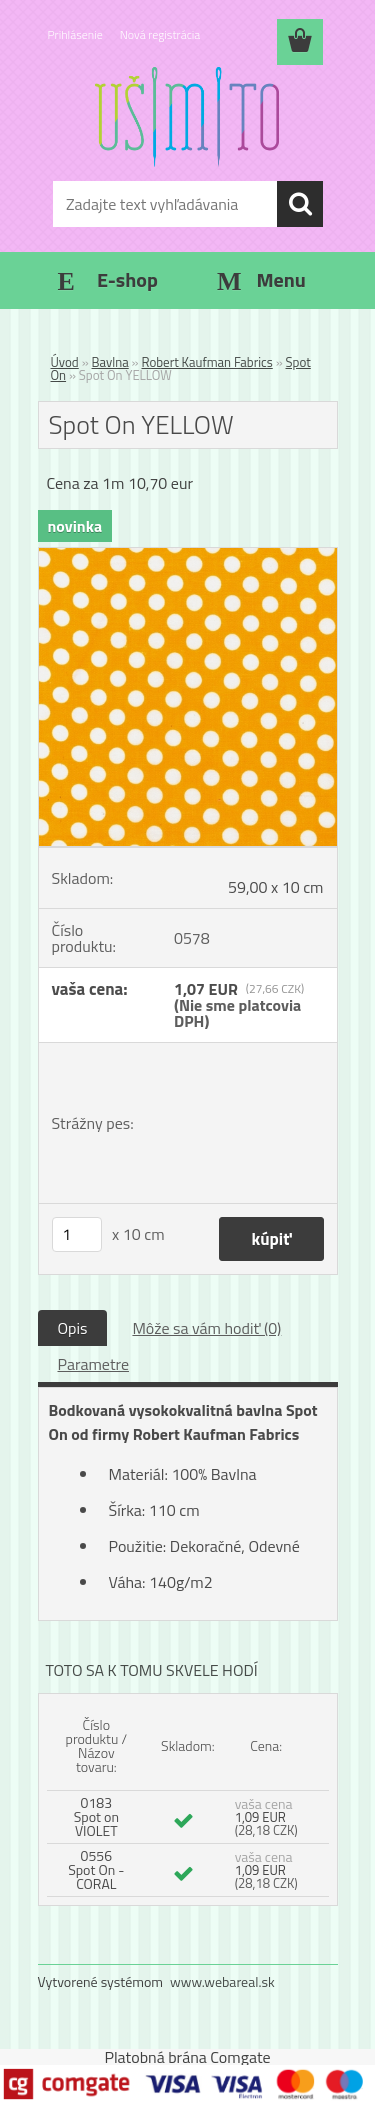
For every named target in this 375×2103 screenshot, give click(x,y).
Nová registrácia (160, 34)
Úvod (65, 362)
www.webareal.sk (222, 1981)
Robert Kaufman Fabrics (207, 362)
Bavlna (110, 362)
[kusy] (77, 1234)
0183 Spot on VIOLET (96, 1816)
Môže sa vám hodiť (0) (206, 1328)
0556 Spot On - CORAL (96, 1869)
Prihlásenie (75, 34)
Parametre (93, 1364)
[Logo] (187, 117)
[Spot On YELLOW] (188, 556)
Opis (73, 1328)
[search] (300, 204)
